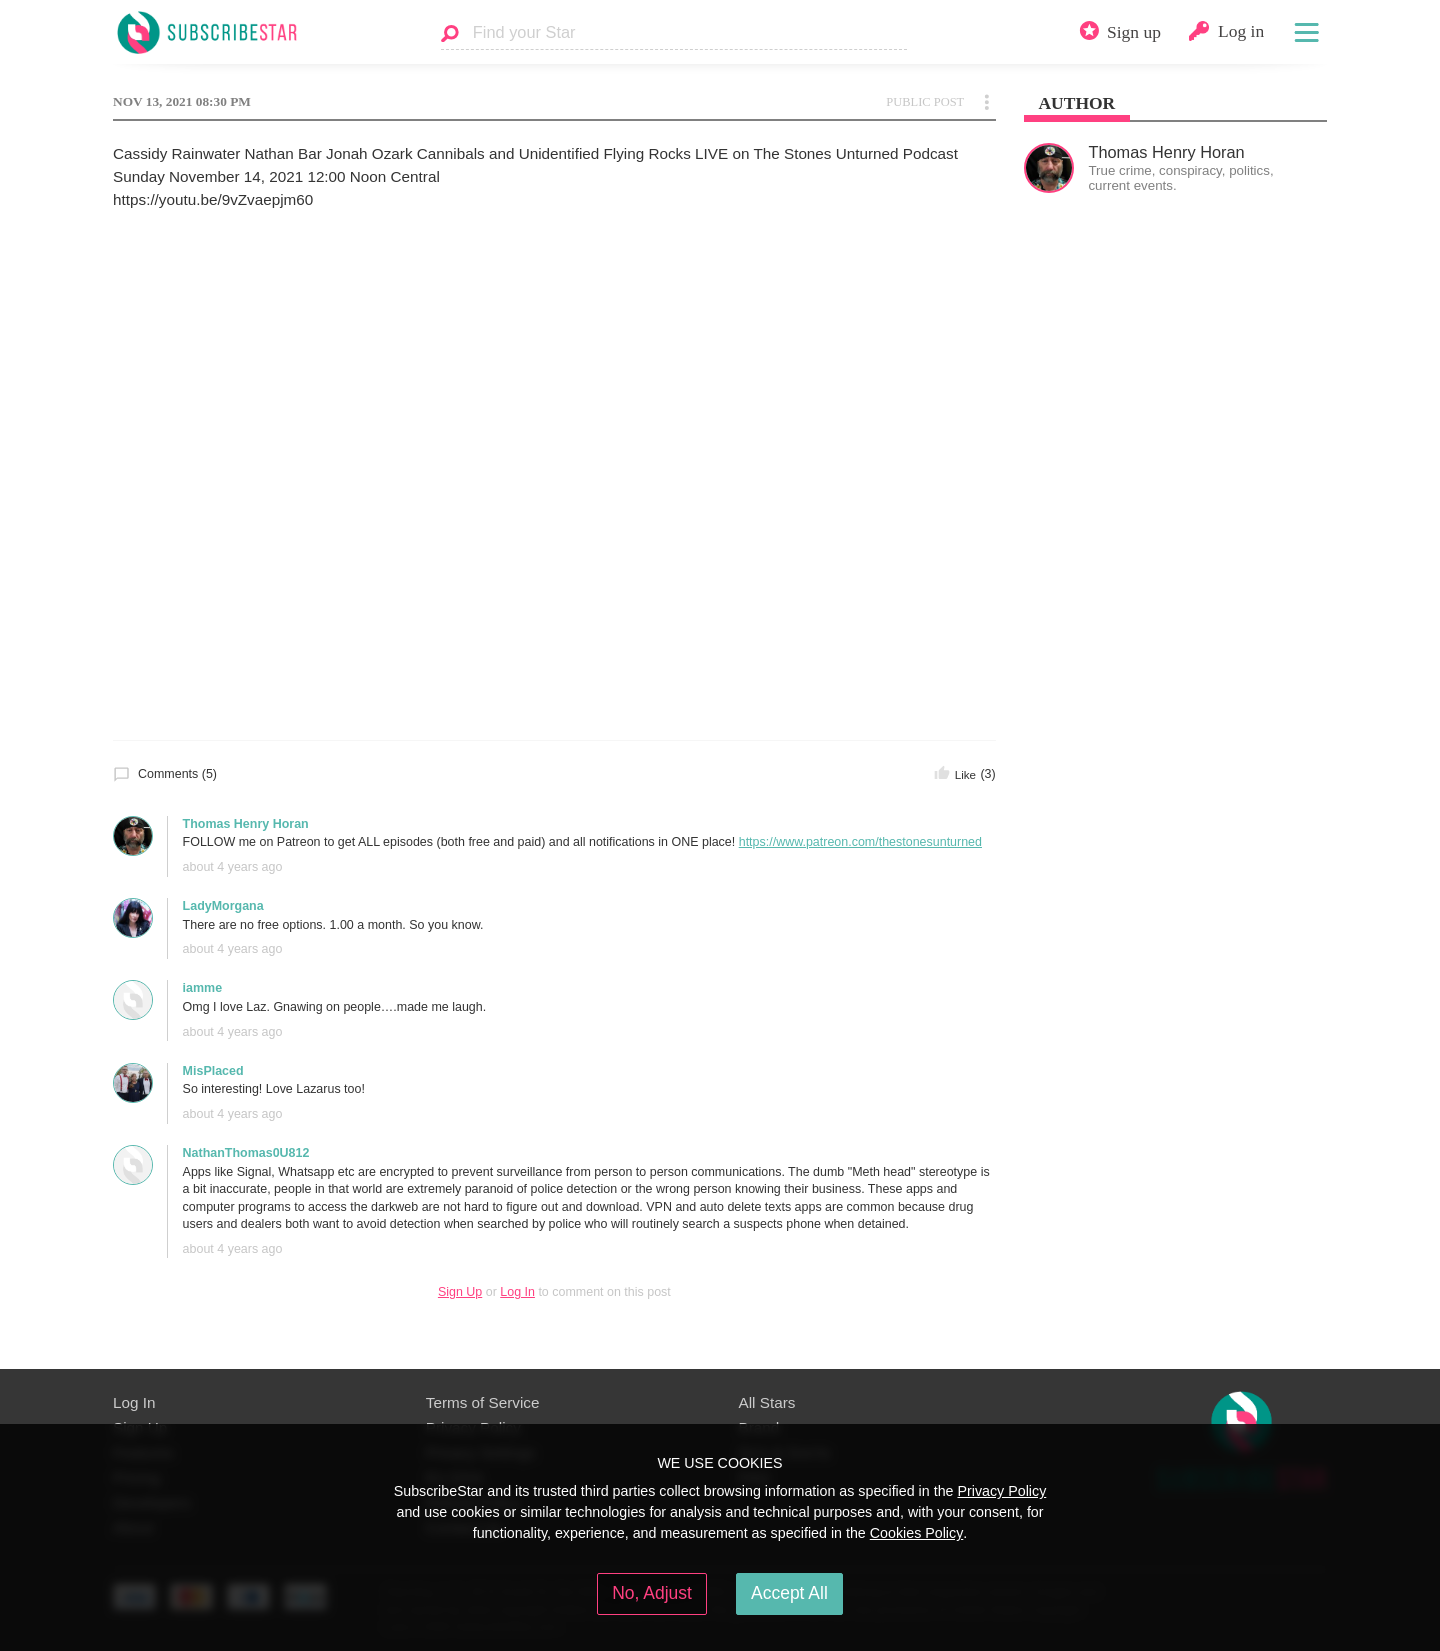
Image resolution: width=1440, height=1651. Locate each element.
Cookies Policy (917, 1533)
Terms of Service (483, 1402)
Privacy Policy (1001, 1491)
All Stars (767, 1402)
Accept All (789, 1593)
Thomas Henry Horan (246, 824)
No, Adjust (652, 1593)
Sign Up (460, 1292)
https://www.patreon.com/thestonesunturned (860, 842)
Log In (517, 1292)
